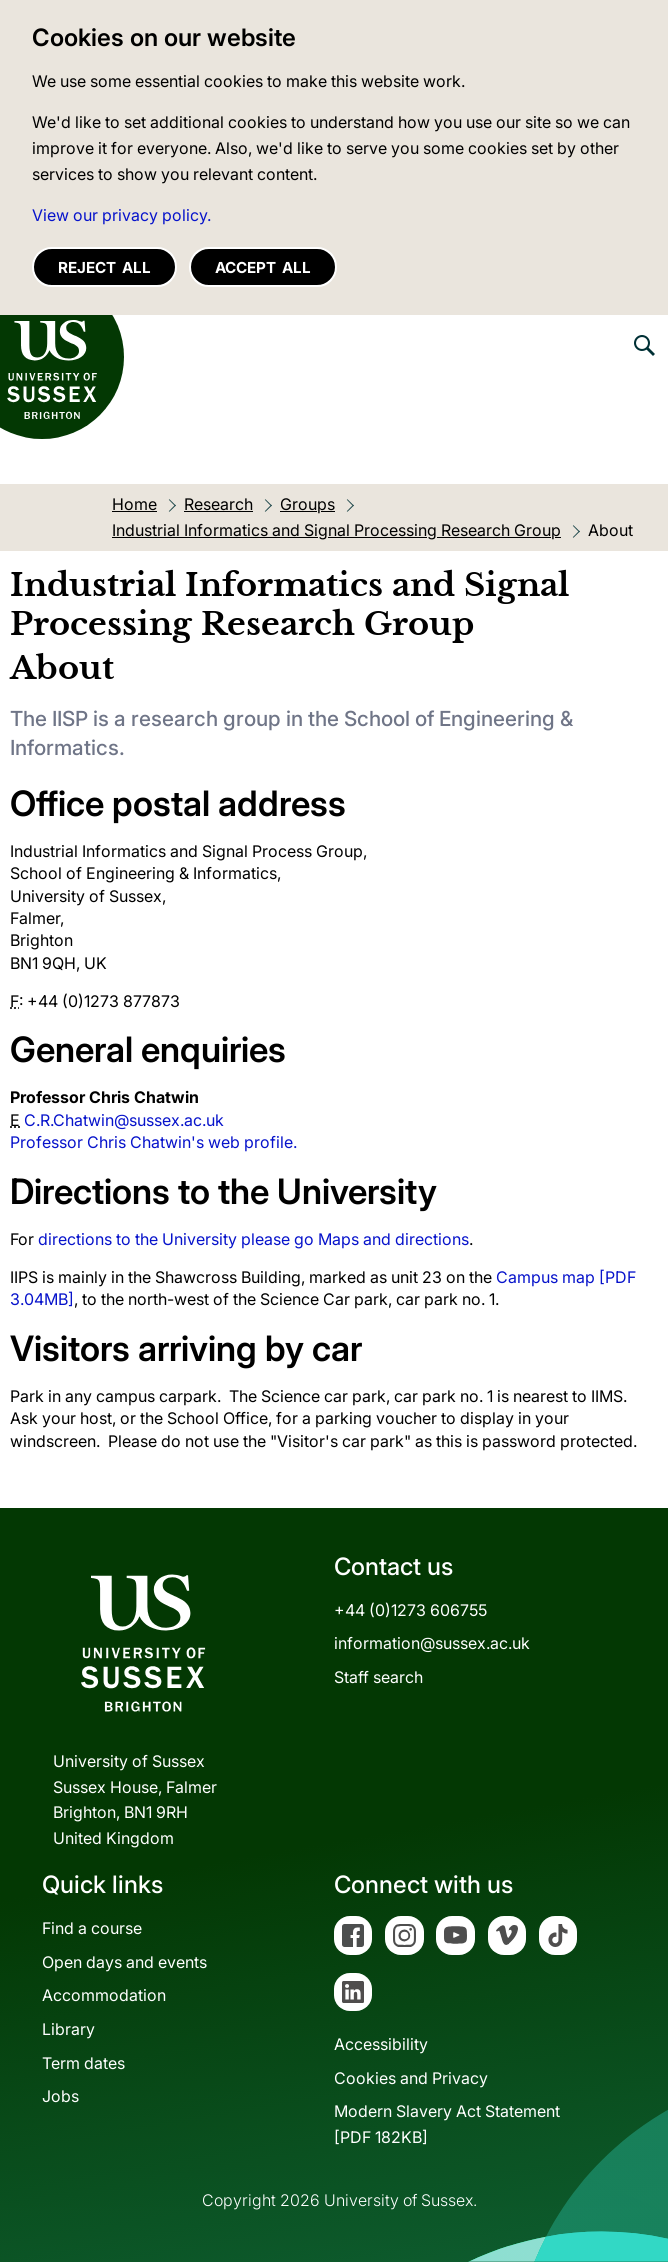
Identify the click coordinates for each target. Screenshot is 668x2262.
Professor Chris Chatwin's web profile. (153, 1142)
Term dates (83, 2063)
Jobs (60, 2096)
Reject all (104, 267)
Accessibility (381, 2044)
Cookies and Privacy (411, 2078)
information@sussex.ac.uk (432, 1643)
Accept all (263, 267)
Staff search (378, 1677)
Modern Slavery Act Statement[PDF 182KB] (447, 2124)
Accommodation (104, 1995)
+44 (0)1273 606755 (410, 1610)
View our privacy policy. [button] (121, 215)
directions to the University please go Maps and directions (253, 1239)
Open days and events (124, 1962)
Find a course (92, 1928)
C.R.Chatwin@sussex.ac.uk (124, 1120)
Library (68, 2029)
